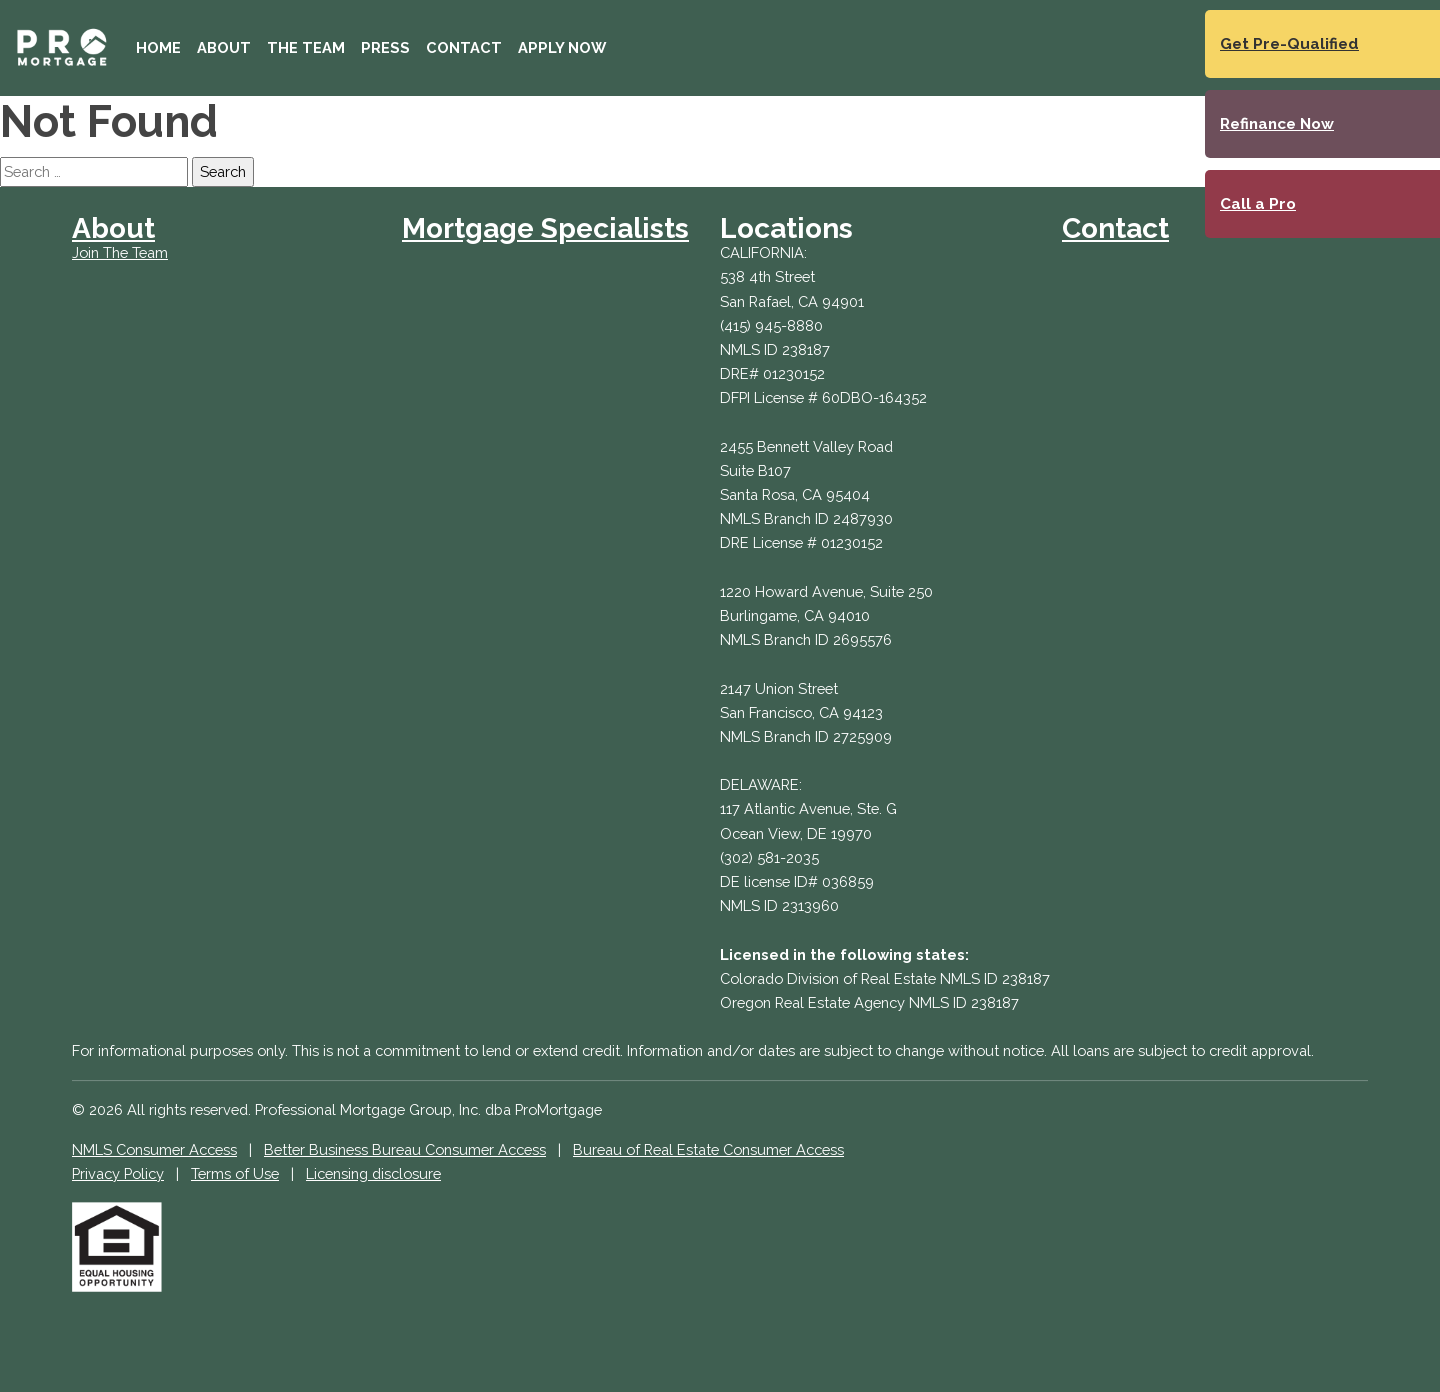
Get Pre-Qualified (1289, 44)
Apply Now (562, 47)
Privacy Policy (118, 1173)
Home (158, 47)
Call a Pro (1258, 204)
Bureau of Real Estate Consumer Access (708, 1149)
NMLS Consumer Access (154, 1149)
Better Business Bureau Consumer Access (405, 1149)
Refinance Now (1277, 124)
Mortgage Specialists (545, 228)
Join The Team (120, 252)
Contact (464, 47)
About (224, 47)
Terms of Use (235, 1173)
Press (385, 47)
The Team (306, 47)
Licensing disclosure (373, 1173)
